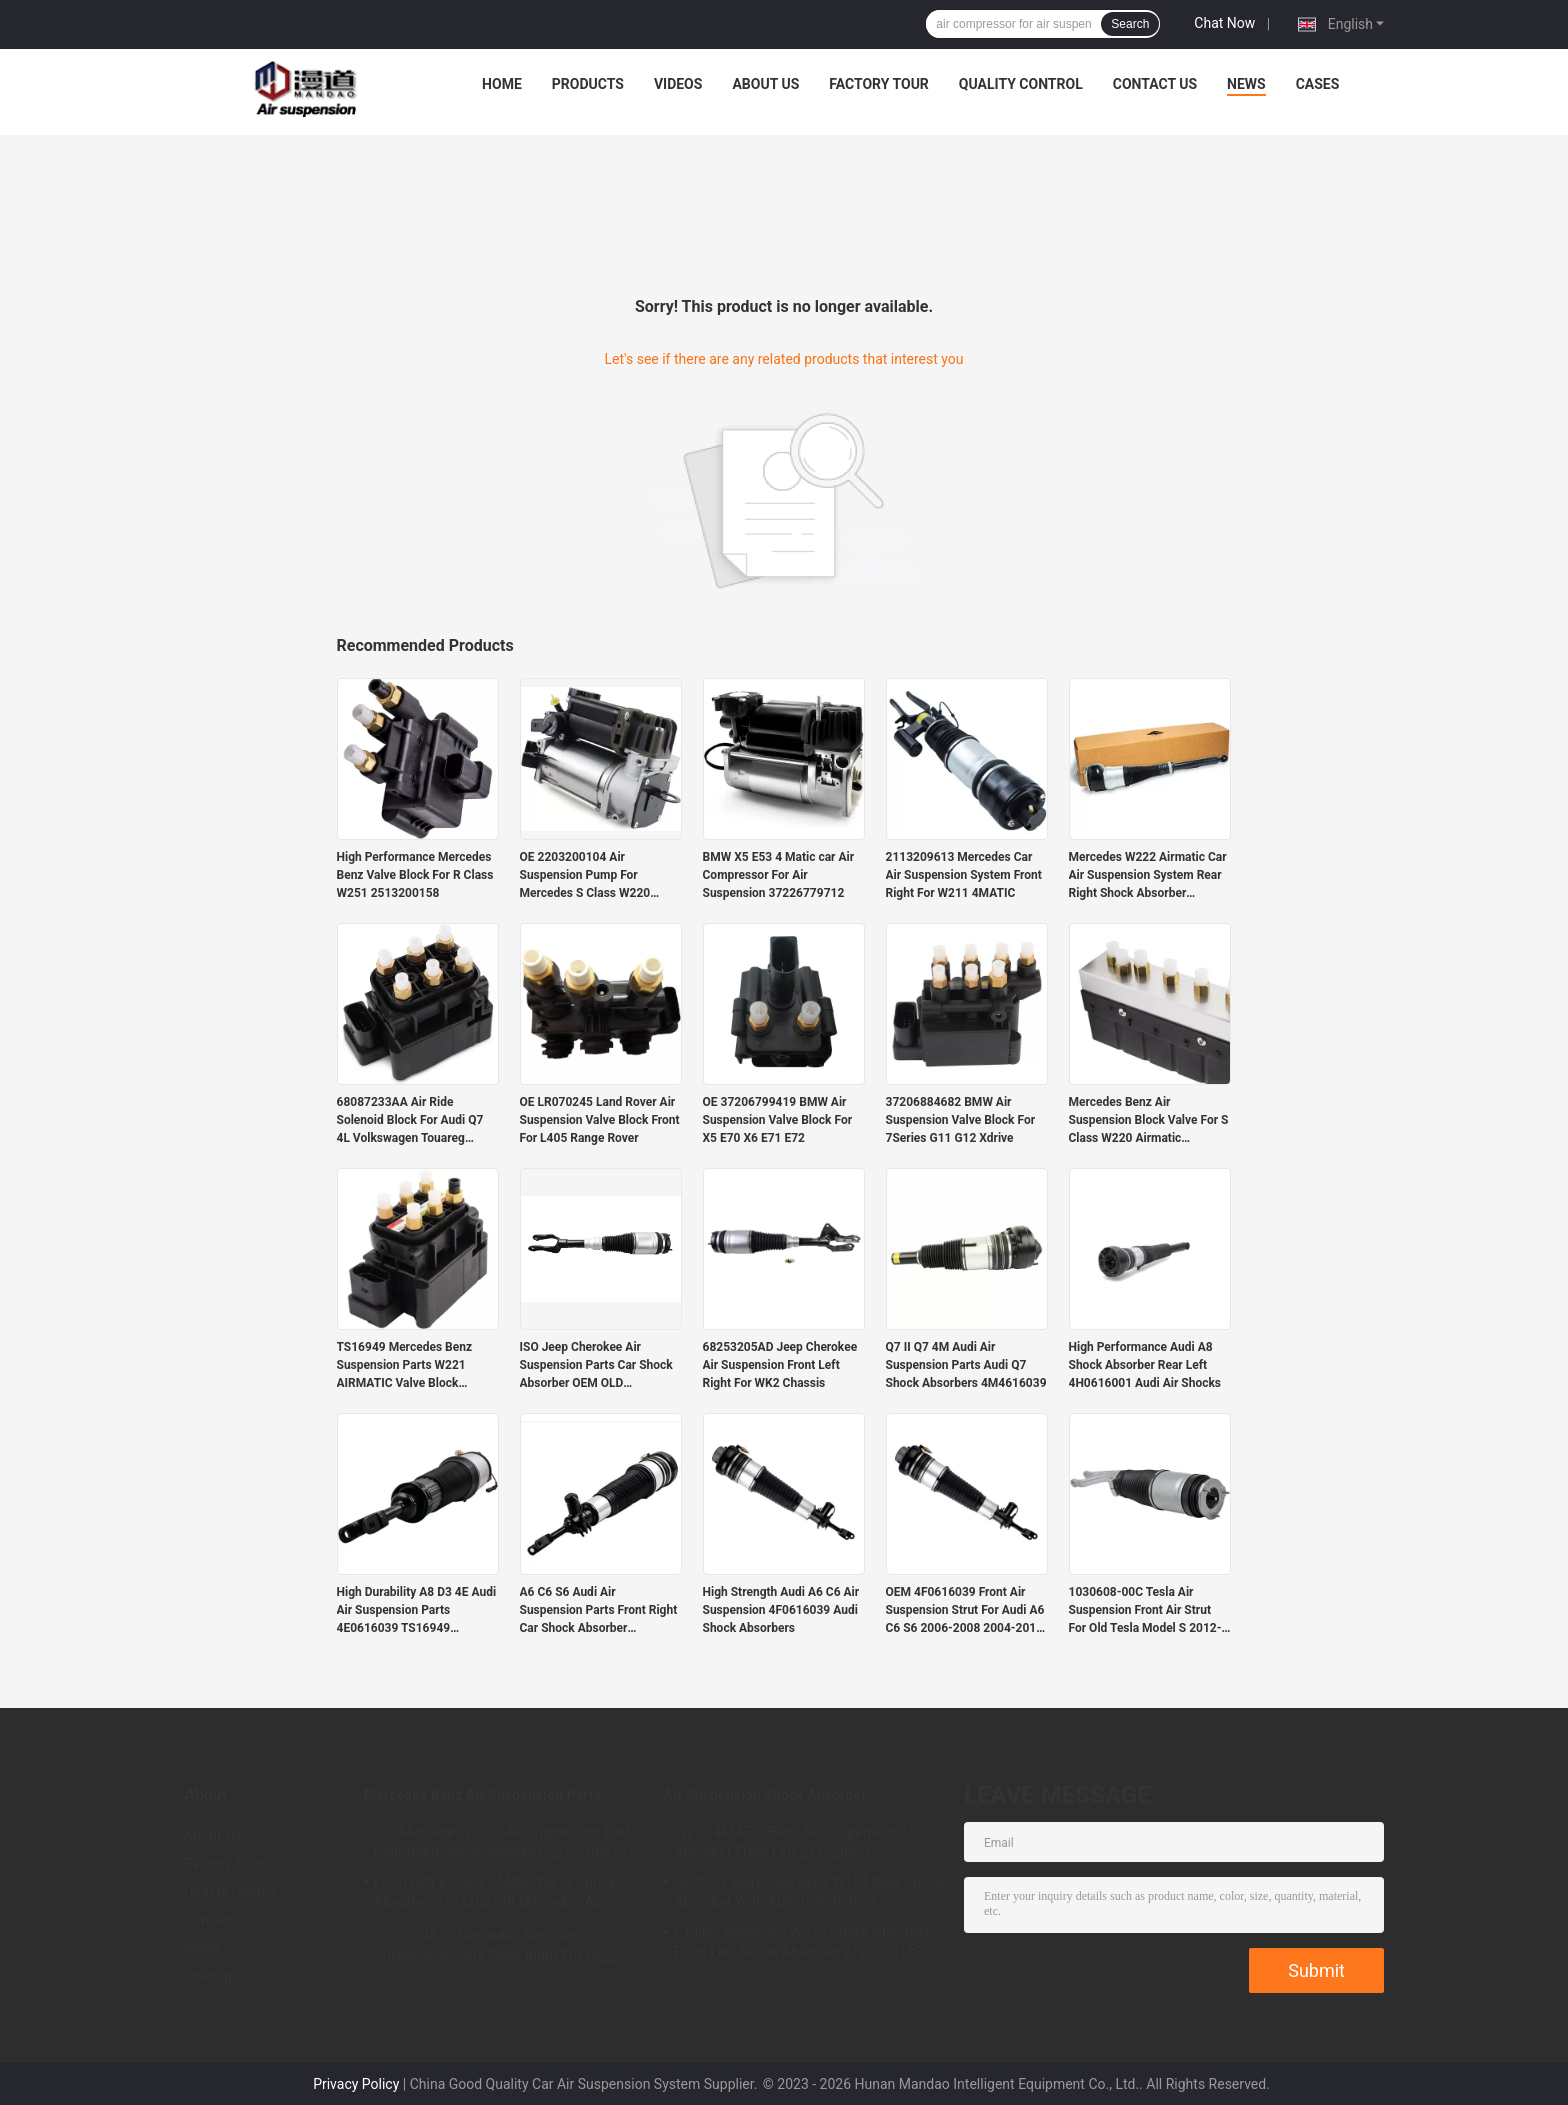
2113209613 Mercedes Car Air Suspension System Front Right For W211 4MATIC (964, 875)
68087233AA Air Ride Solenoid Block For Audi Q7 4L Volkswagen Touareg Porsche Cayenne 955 (410, 1121)
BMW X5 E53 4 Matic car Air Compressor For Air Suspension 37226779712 (779, 875)
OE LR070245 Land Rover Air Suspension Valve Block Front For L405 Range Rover (600, 1120)
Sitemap (210, 1976)
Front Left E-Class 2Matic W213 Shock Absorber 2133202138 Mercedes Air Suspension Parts (495, 1895)
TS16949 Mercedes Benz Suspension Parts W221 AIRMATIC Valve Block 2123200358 (405, 1366)
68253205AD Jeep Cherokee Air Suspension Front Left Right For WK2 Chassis (780, 1365)
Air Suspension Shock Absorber (765, 1795)
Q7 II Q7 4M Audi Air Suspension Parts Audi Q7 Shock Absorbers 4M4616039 (966, 1365)
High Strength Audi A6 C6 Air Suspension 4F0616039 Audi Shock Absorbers (781, 1610)
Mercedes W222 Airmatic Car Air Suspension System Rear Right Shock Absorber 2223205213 (1148, 876)
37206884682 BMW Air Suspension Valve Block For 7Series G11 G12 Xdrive (961, 1120)
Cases (1318, 84)
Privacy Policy (356, 2084)
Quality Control (1021, 84)
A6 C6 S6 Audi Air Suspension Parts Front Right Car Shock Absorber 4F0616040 (599, 1611)
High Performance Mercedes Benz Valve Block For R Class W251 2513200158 (415, 875)
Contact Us (1155, 84)
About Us (765, 84)
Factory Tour (879, 84)
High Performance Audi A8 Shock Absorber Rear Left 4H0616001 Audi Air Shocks (1145, 1365)
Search (1130, 24)
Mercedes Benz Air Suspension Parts (482, 1795)
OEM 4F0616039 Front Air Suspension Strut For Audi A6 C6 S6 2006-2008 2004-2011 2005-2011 (965, 1611)
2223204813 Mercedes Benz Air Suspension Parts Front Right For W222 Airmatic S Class (498, 1949)
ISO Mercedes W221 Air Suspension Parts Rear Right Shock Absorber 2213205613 (506, 1842)
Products (588, 84)
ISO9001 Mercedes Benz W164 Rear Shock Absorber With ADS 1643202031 (809, 1892)
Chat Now (1224, 23)
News (1246, 84)
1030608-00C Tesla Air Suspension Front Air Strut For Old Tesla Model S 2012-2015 (1145, 1611)
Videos (678, 84)
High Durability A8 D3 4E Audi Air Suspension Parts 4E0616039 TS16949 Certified (417, 1611)
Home (502, 84)
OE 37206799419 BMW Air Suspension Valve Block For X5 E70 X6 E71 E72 (778, 1120)
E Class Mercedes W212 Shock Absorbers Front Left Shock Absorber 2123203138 (806, 1942)
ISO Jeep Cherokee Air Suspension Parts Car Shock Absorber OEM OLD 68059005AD (596, 1366)
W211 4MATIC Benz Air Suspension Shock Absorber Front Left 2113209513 (807, 1842)
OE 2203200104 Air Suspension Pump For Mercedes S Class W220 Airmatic (585, 876)
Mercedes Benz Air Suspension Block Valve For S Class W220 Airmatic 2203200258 (1149, 1121)
